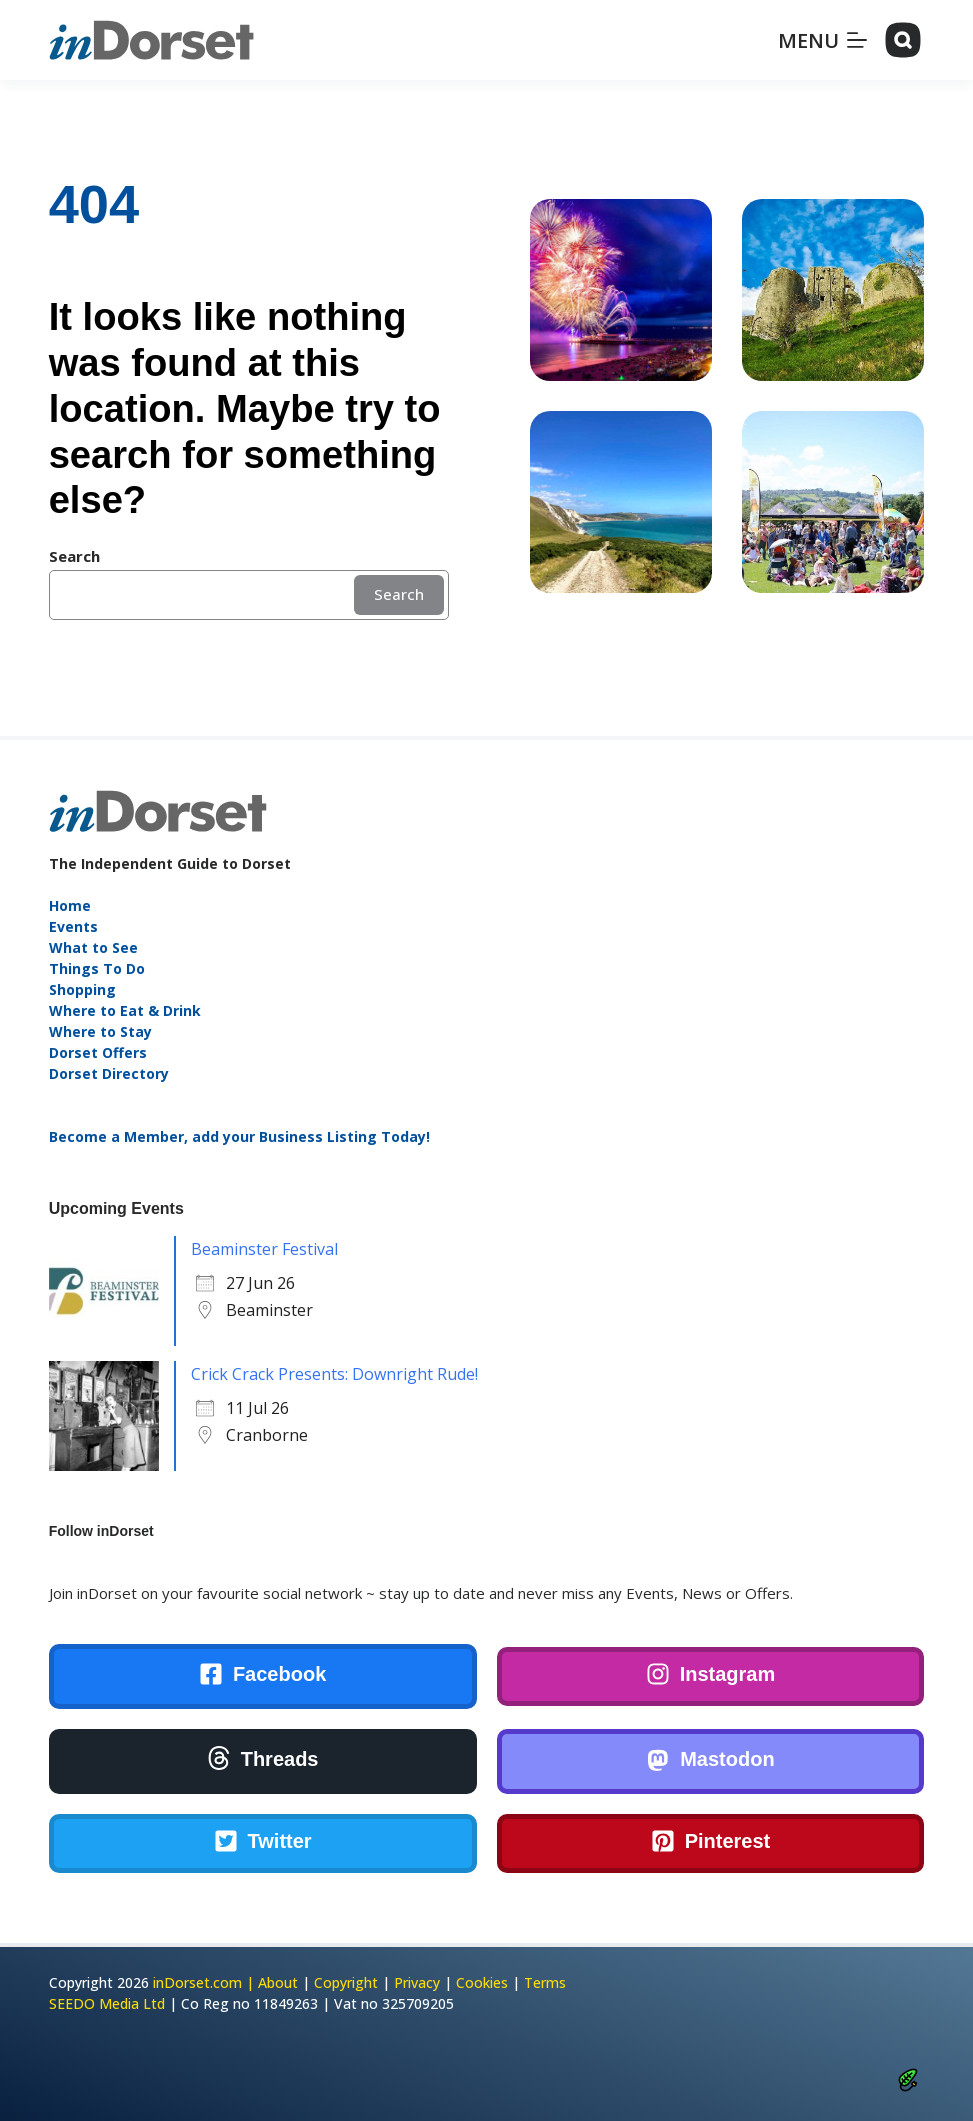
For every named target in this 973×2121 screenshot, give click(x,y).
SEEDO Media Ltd (107, 2003)
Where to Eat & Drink (125, 1010)
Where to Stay (100, 1031)
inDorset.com (197, 1982)
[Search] (903, 40)
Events (73, 926)
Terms (545, 1982)
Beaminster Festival (264, 1249)
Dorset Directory (109, 1073)
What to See (93, 947)
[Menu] (822, 40)
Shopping (82, 989)
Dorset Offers (98, 1052)
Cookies (482, 1982)
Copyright (346, 1982)
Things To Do (97, 968)
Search (399, 594)
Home (70, 905)
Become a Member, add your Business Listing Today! (239, 1136)
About (278, 1982)
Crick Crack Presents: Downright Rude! (334, 1374)
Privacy (417, 1982)
